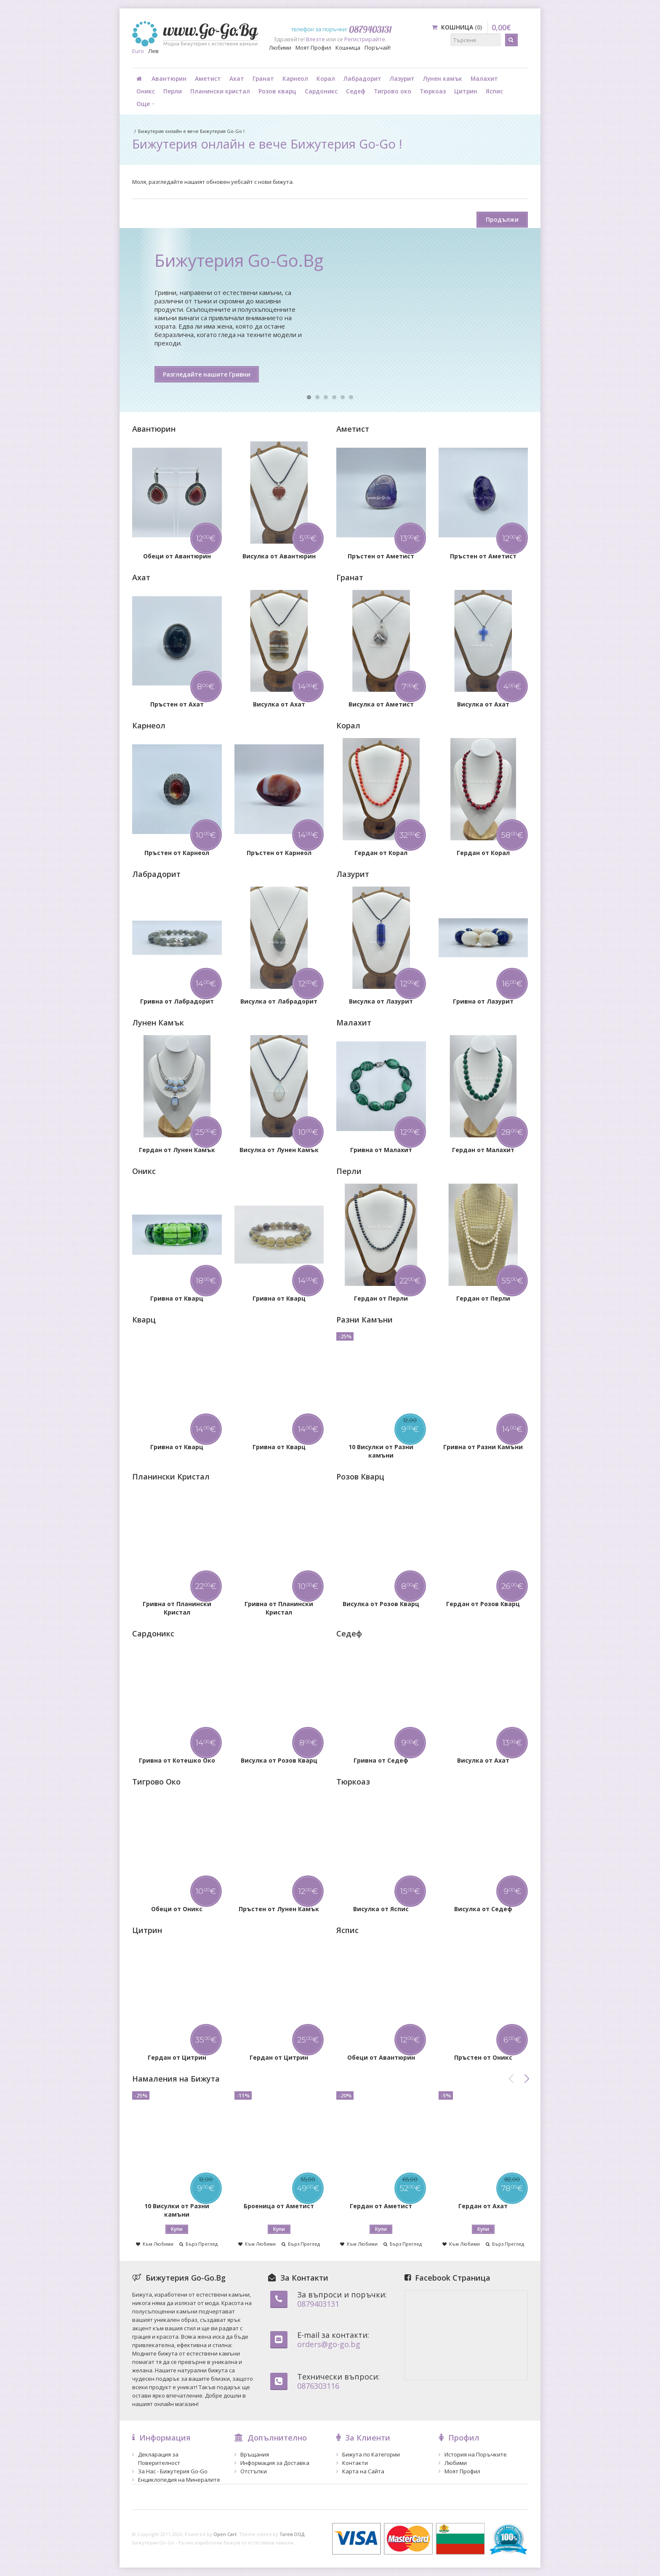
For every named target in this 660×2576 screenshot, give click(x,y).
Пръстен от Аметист (381, 556)
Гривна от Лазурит (483, 1001)
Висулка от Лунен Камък (279, 1150)
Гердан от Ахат (483, 2206)
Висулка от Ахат (279, 704)
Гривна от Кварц (176, 1298)
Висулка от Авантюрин (279, 556)
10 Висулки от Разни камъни (381, 1451)
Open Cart (225, 2534)
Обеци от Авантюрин (177, 556)
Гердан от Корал (380, 853)
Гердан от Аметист (381, 2206)
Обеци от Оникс (176, 1909)
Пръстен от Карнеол (176, 853)
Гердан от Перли (381, 1298)
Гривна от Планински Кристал (177, 1608)
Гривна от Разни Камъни (483, 1447)
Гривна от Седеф (381, 1760)
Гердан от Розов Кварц (483, 1604)
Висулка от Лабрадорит (278, 1001)
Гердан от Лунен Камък (177, 1150)
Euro (138, 51)
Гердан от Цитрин (177, 2057)
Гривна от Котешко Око (177, 1760)
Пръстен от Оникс (483, 2057)
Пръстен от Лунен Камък (279, 1909)
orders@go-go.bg (328, 2344)
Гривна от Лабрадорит (177, 1001)
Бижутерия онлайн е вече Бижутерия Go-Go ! (191, 131)
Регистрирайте (364, 39)
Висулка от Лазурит (381, 1001)
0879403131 (318, 2304)
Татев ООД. (292, 2534)
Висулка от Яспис (381, 1909)
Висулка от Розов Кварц (381, 1604)
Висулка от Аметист (381, 704)
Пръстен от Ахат (177, 704)
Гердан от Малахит (483, 1150)
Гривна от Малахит (381, 1150)
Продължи (502, 219)
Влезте (315, 39)
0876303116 (318, 2386)
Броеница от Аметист (279, 2206)
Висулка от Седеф (483, 1909)
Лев (153, 51)
